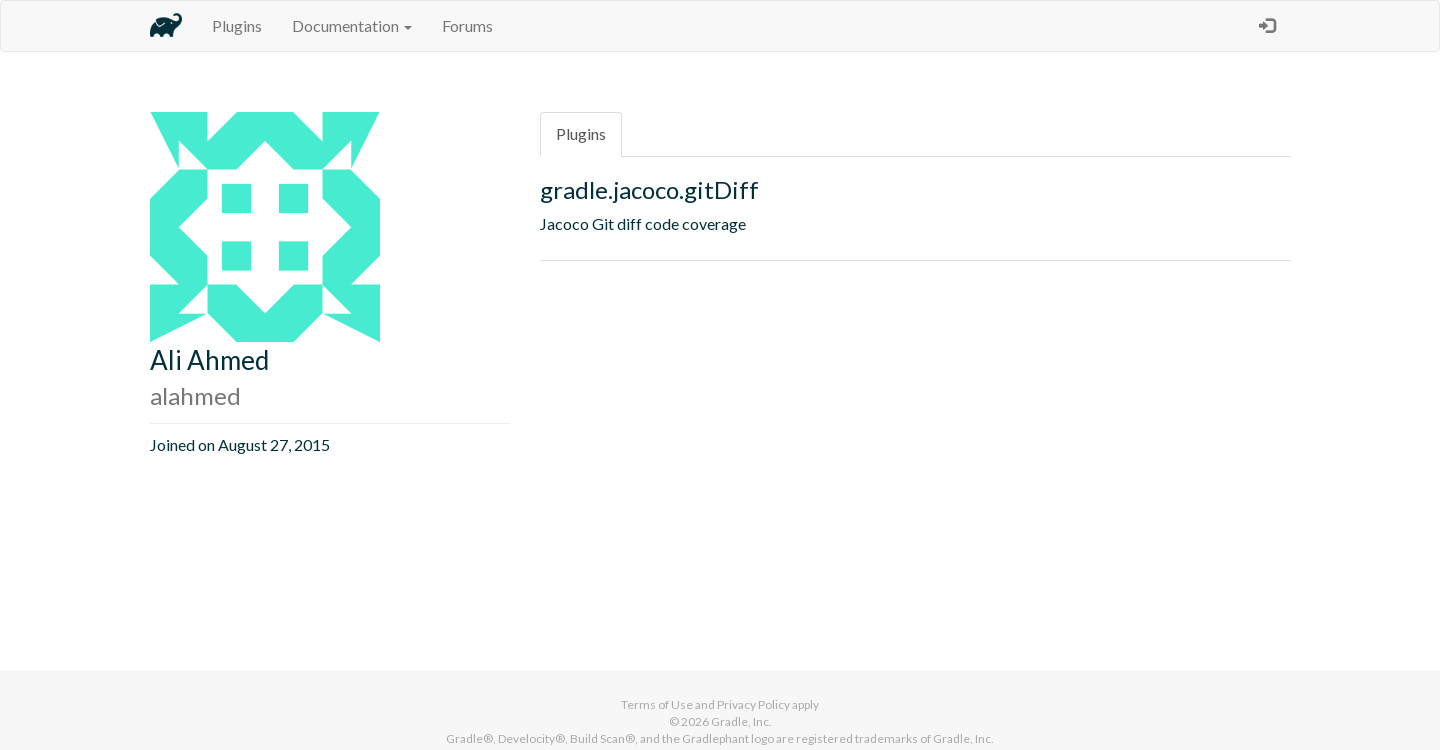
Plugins (237, 25)
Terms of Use (657, 704)
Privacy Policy (753, 704)
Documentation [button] (352, 25)
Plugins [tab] (581, 133)
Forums (467, 25)
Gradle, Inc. (741, 721)
